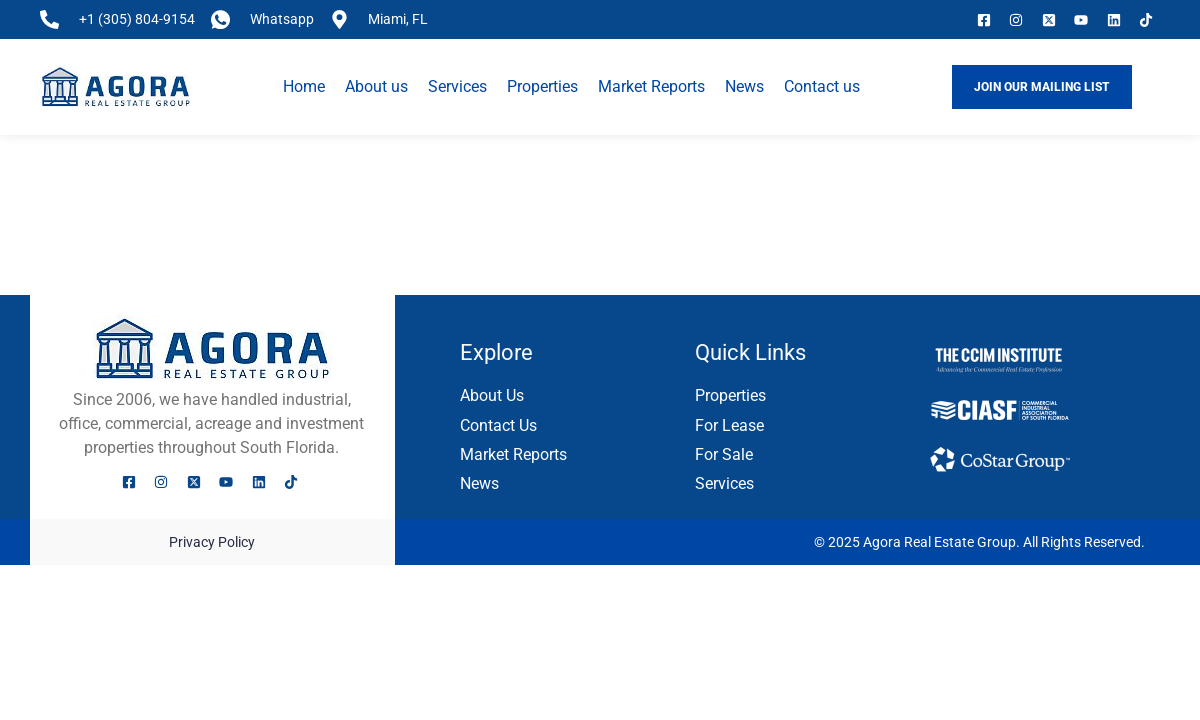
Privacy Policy (212, 542)
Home (304, 86)
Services (457, 86)
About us (376, 86)
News (744, 86)
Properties (542, 86)
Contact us (822, 86)
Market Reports (651, 86)
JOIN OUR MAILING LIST (1042, 86)
